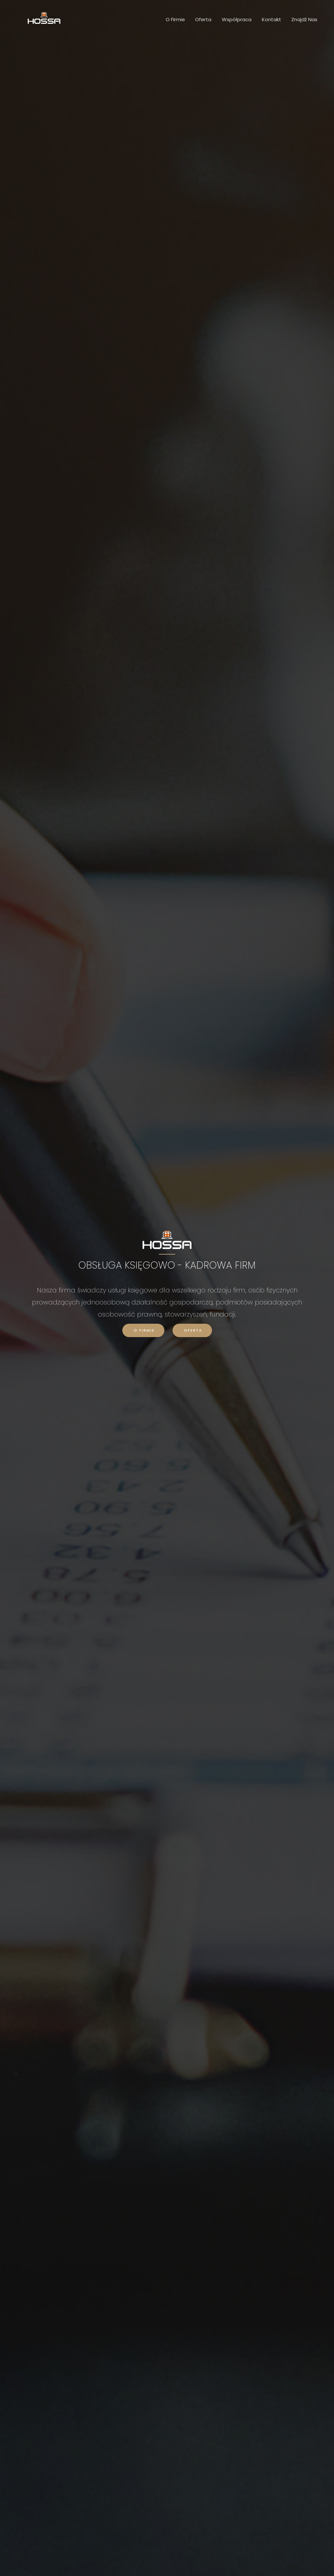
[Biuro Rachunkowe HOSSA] (44, 17)
